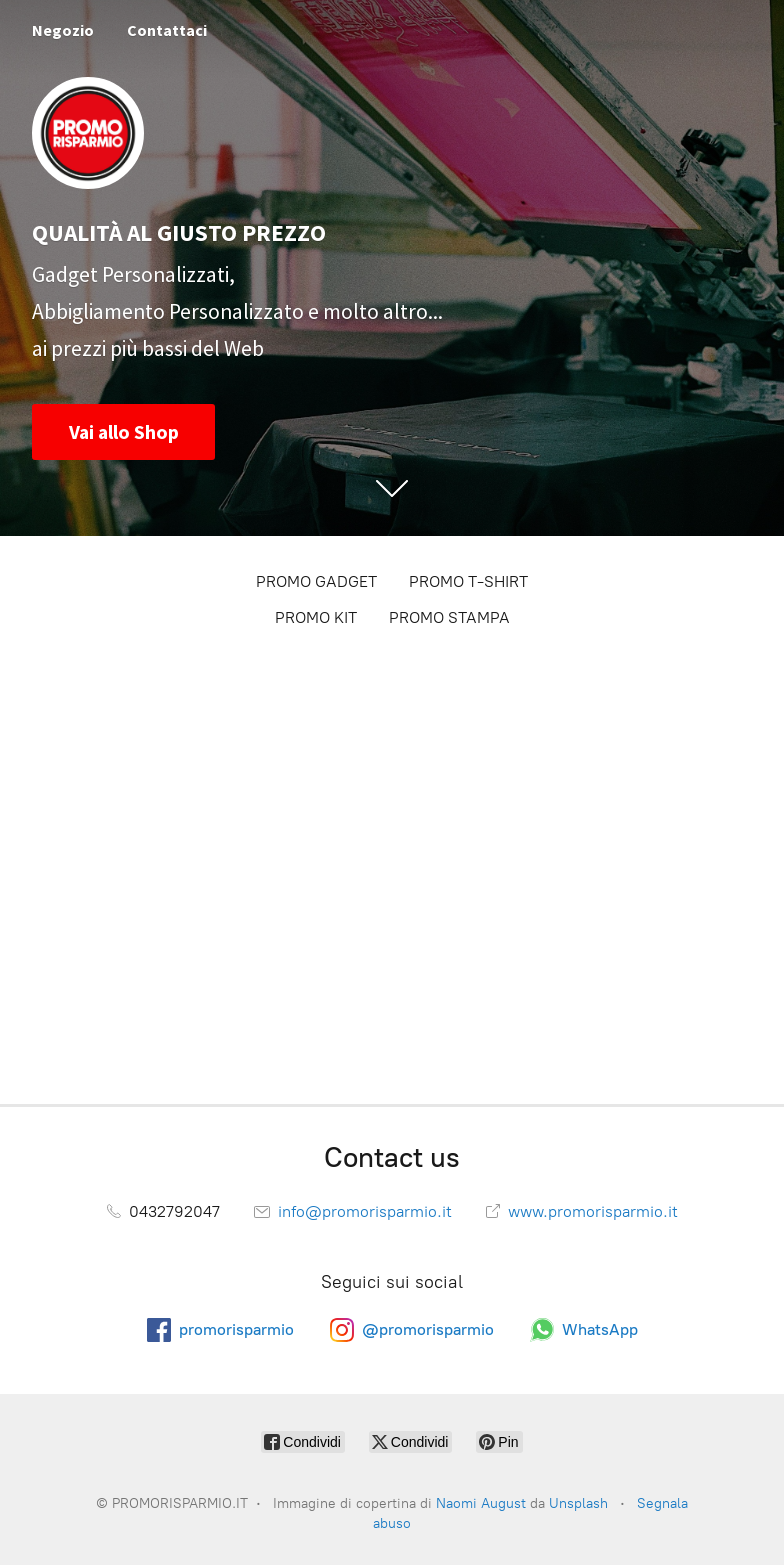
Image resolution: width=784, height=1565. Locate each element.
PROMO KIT (316, 617)
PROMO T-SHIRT (468, 581)
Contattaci (167, 30)
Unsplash (578, 1503)
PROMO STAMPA (449, 617)
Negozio (63, 30)
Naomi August (481, 1503)
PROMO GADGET (316, 581)
